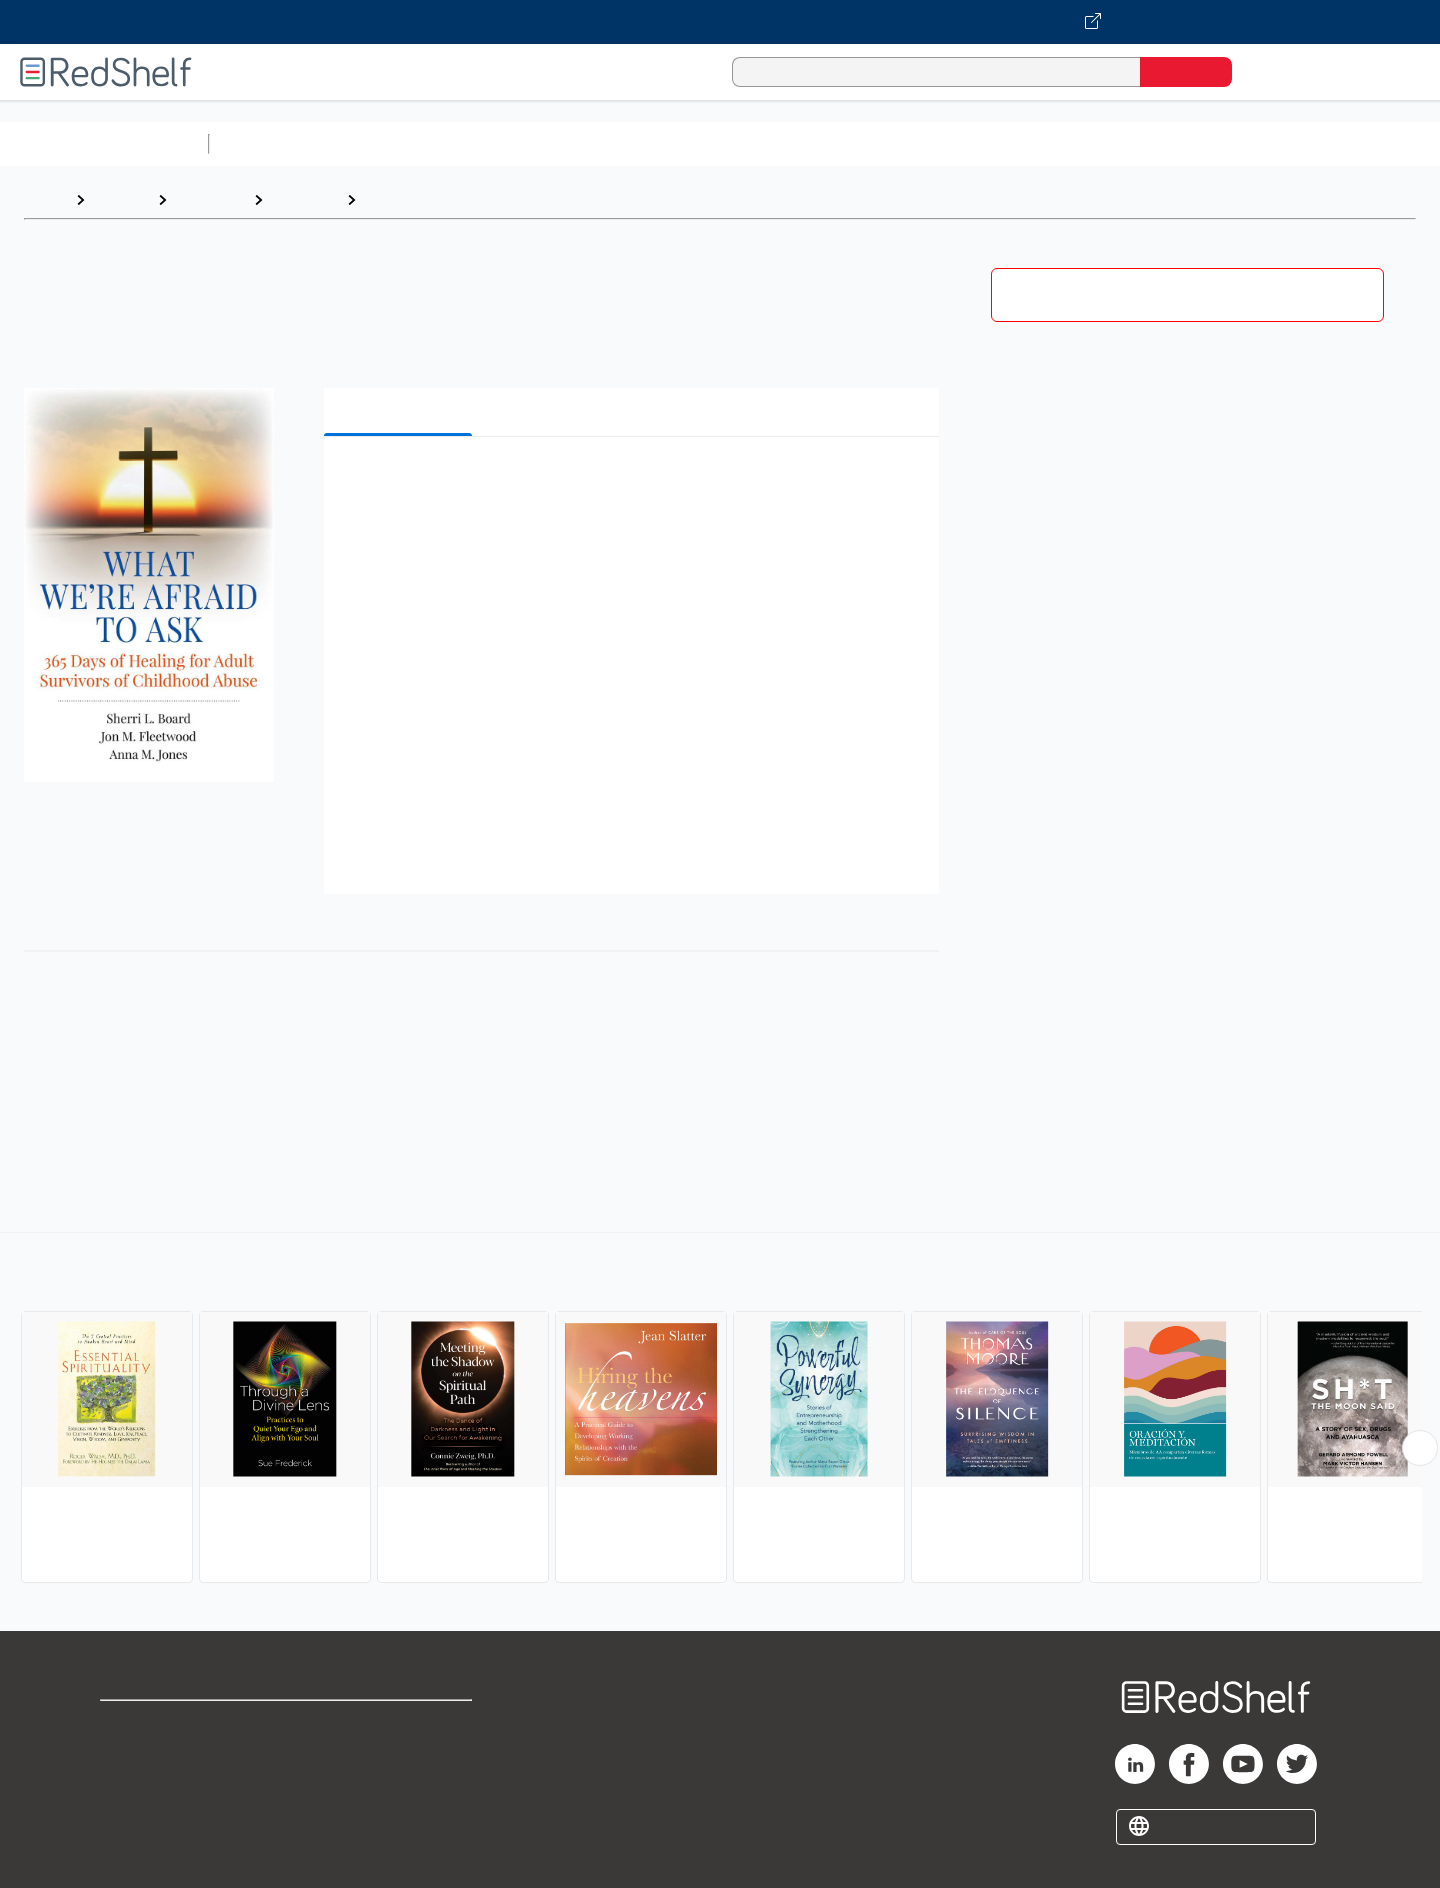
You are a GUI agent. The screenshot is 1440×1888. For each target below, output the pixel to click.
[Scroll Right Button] (1420, 1448)
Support (130, 1756)
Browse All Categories (104, 143)
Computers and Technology (571, 143)
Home (45, 199)
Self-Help (210, 199)
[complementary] (720, 1410)
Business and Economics (776, 143)
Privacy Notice (155, 1788)
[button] (635, 482)
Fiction (1130, 143)
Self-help (304, 199)
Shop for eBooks (164, 1724)
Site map (133, 1820)
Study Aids (270, 143)
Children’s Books (1327, 143)
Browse (121, 199)
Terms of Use (400, 1724)
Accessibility (396, 1788)
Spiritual (396, 199)
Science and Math (392, 143)
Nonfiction (1211, 143)
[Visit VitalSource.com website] (720, 22)
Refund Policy (400, 1756)
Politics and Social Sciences (985, 143)
